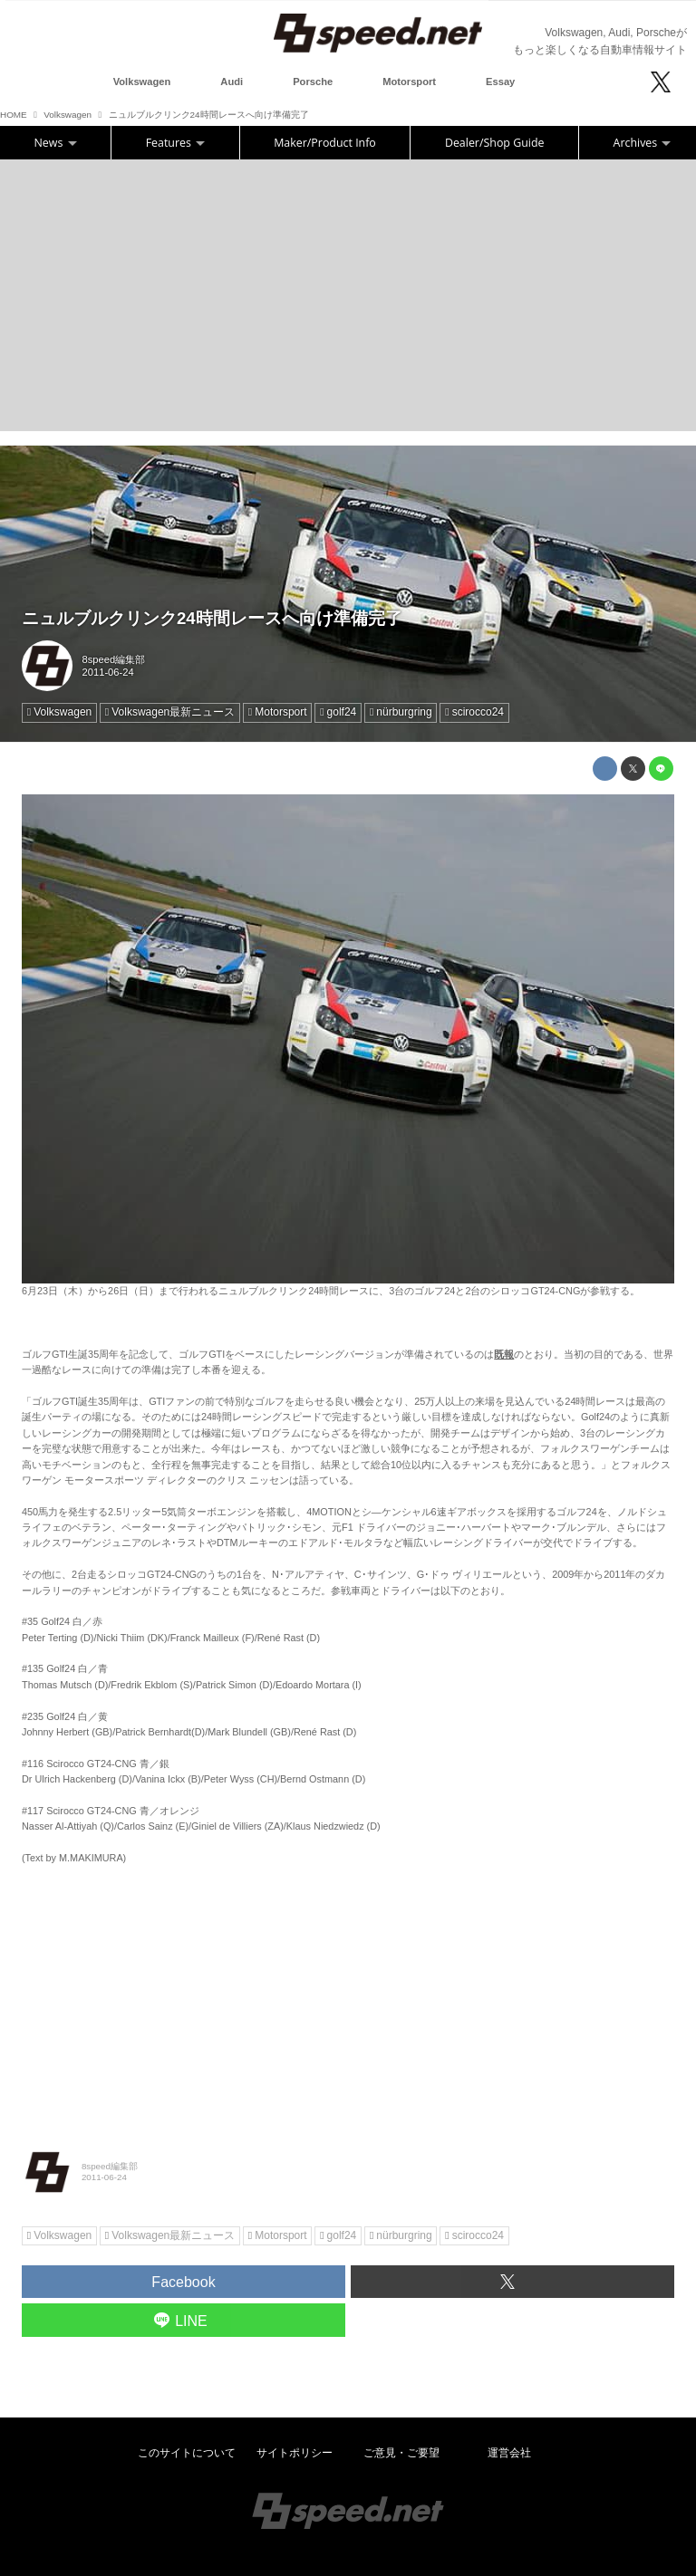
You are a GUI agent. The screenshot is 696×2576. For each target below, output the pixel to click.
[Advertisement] (348, 295)
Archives (643, 142)
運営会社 (509, 2452)
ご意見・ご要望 (401, 2452)
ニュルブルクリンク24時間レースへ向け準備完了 (212, 618)
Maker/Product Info (325, 142)
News (55, 142)
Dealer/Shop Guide (495, 142)
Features (175, 142)
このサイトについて (187, 2452)
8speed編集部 (114, 659)
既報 (504, 1354)
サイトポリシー (294, 2452)
